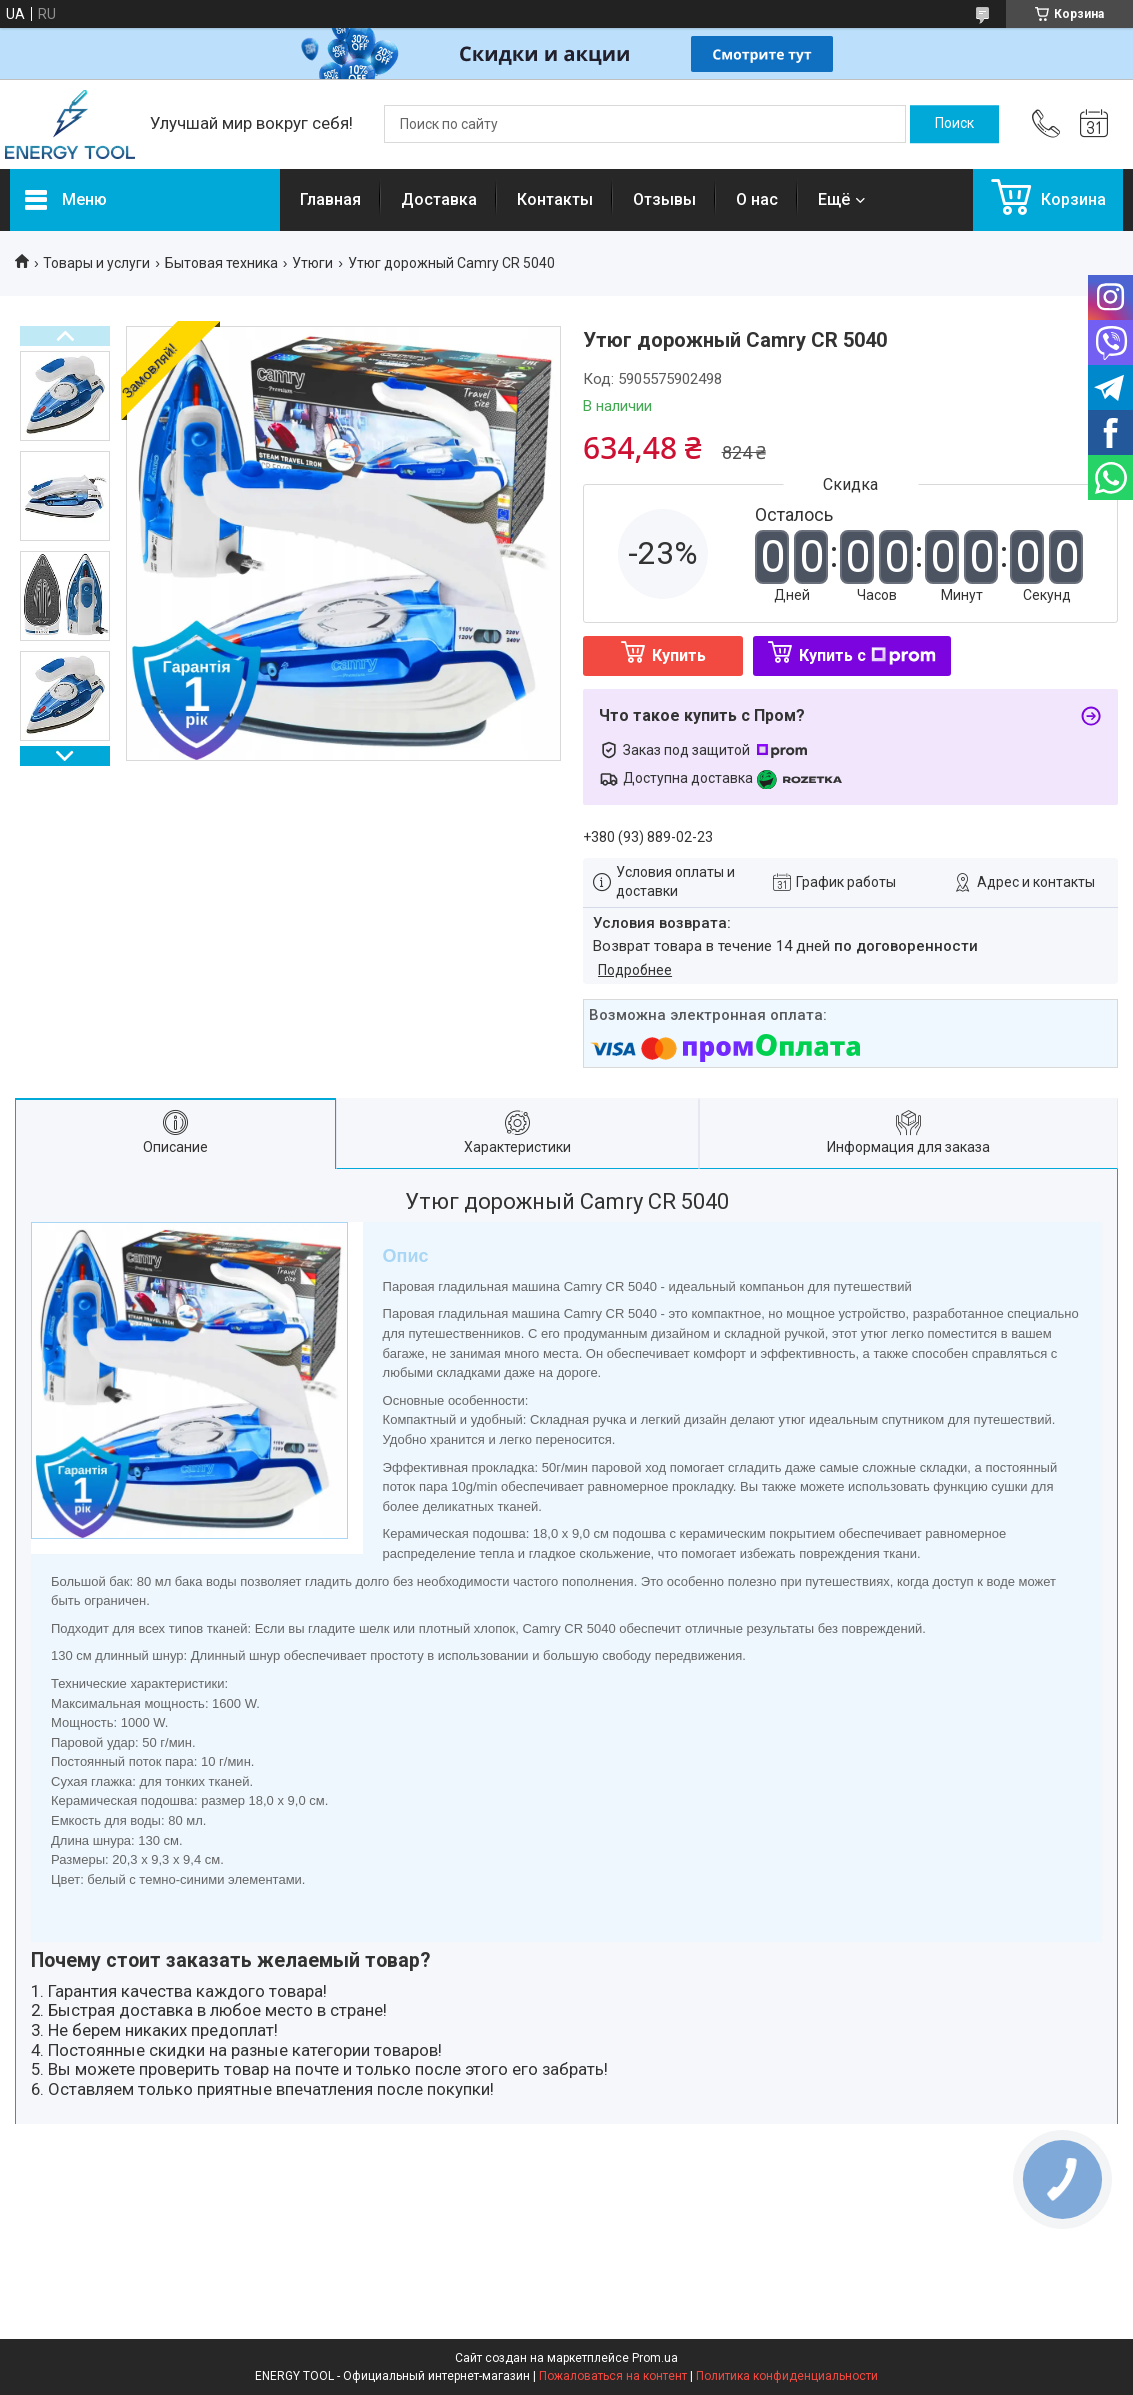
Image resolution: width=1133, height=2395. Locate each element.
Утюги (312, 263)
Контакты (555, 199)
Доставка (439, 199)
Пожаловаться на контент (613, 2376)
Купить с (867, 655)
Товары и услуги (96, 263)
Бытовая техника (221, 263)
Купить (679, 655)
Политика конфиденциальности (787, 2376)
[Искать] (954, 124)
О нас (757, 199)
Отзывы (664, 199)
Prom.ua (655, 2358)
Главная (330, 199)
